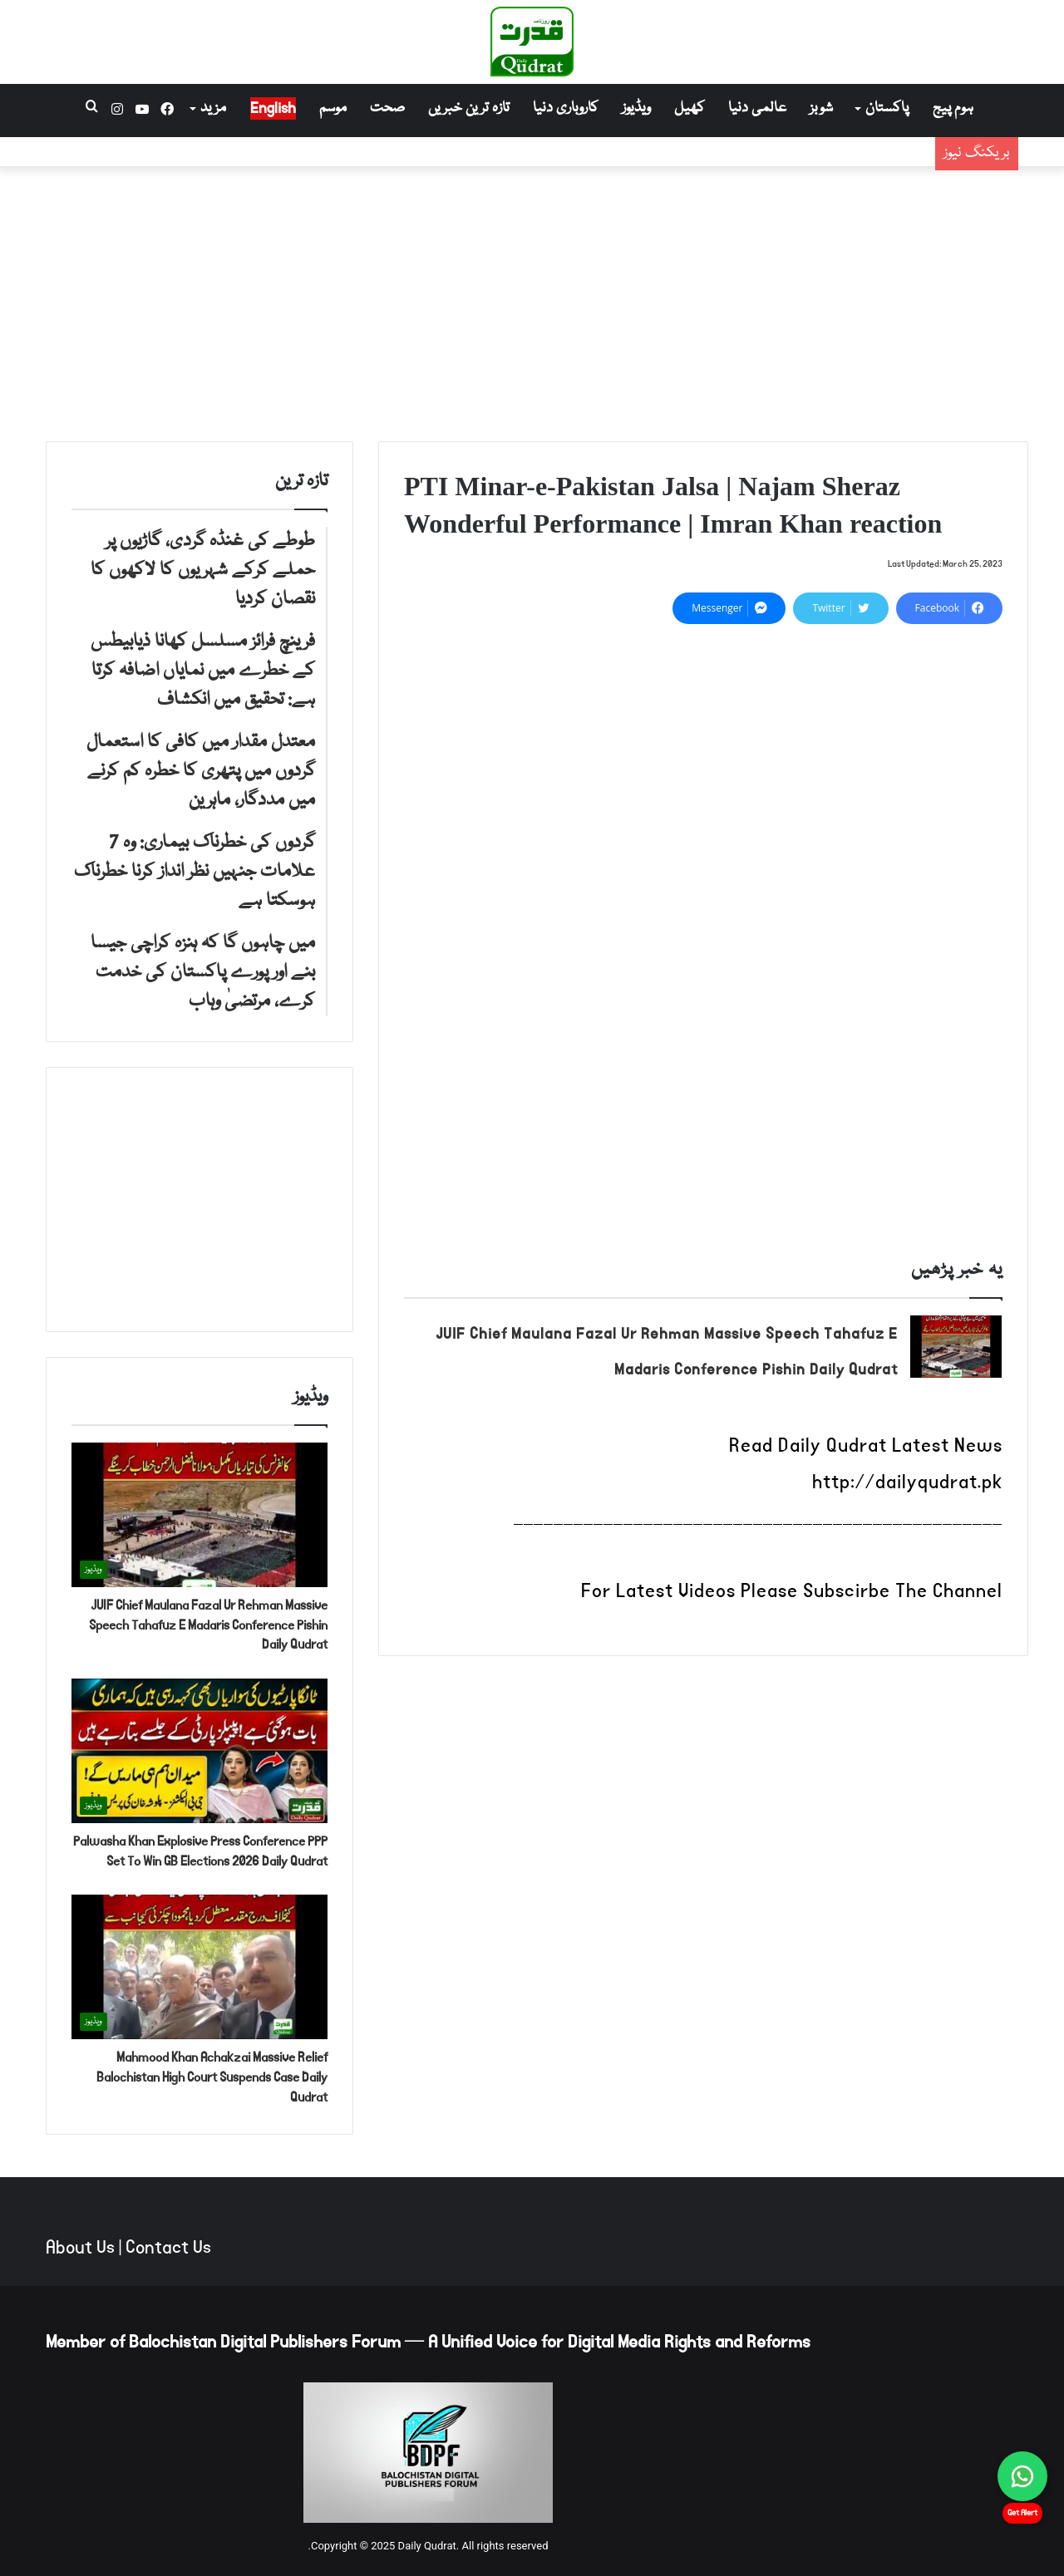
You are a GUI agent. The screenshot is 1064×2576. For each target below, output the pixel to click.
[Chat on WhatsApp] (1022, 2476)
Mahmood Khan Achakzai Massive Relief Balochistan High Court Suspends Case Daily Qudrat (212, 2077)
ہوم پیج (953, 108)
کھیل (689, 108)
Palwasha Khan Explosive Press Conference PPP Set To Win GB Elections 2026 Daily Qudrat (200, 1851)
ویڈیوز (636, 108)
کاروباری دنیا (565, 108)
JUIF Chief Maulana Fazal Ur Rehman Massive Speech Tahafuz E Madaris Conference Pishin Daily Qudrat (208, 1624)
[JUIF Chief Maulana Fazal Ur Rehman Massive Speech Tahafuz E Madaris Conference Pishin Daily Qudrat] (956, 1346)
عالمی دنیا (757, 108)
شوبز (821, 108)
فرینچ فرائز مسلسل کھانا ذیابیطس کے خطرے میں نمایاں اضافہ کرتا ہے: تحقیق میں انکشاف (638, 164)
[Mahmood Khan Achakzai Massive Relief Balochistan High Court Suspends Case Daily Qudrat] (199, 1967)
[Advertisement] (532, 300)
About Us (80, 2247)
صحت (387, 108)
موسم (333, 108)
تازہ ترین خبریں (469, 108)
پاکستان (887, 108)
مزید (213, 108)
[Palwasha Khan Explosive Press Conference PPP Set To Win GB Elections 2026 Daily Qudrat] (199, 1751)
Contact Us (168, 2247)
